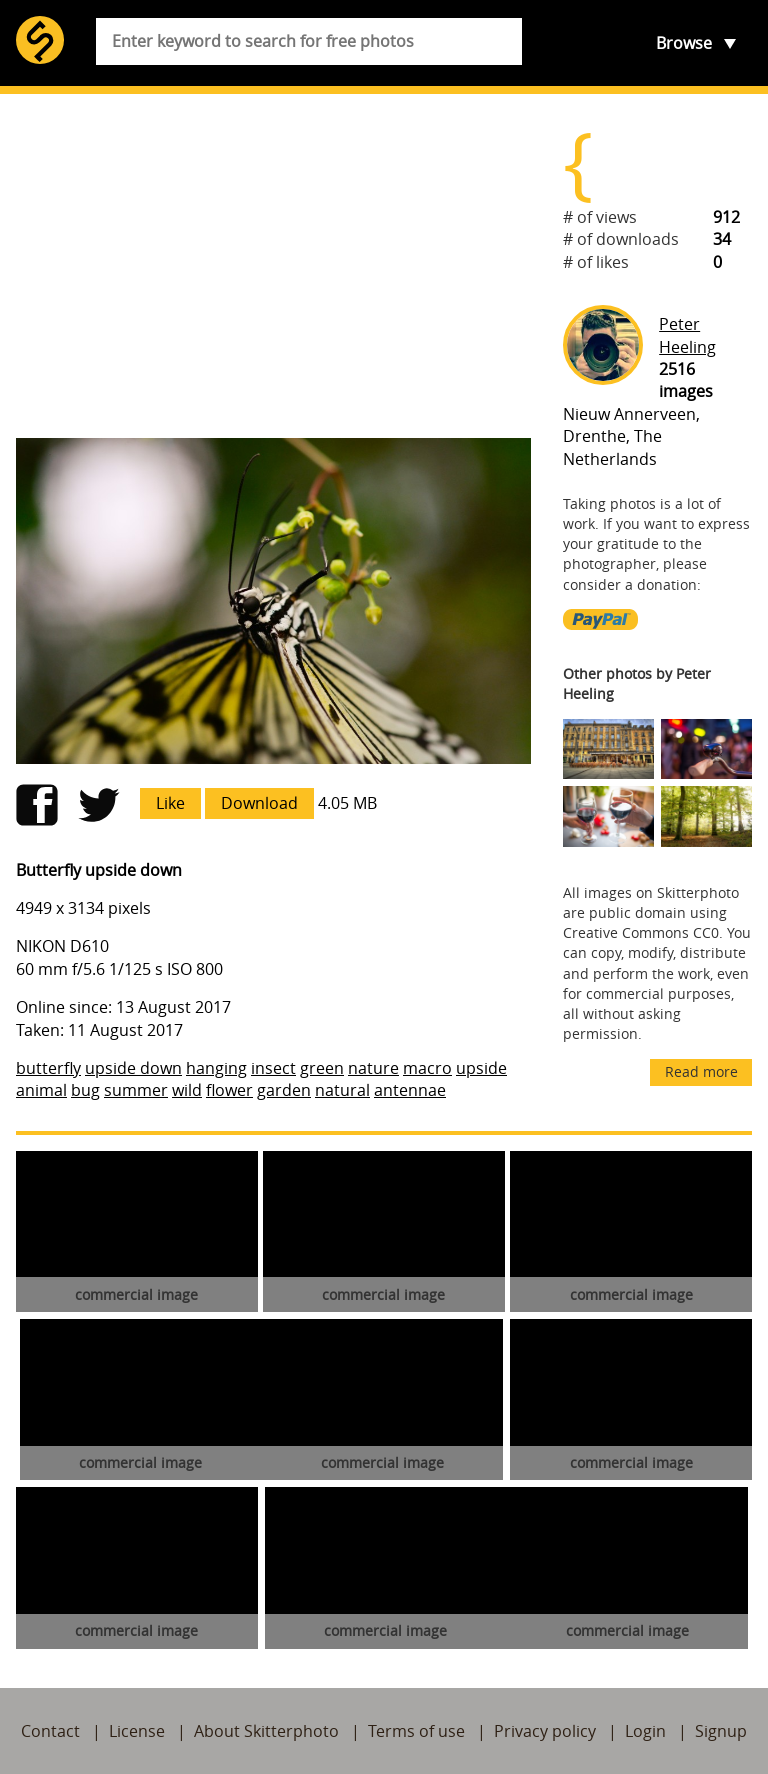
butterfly (48, 1068)
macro (427, 1068)
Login (645, 1731)
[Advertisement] (273, 266)
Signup (721, 1731)
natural (342, 1090)
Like (170, 803)
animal (41, 1090)
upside (481, 1068)
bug (85, 1090)
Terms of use (416, 1731)
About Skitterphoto (266, 1731)
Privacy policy (545, 1731)
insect (273, 1068)
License (137, 1731)
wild (187, 1090)
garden (284, 1090)
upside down (133, 1068)
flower (229, 1090)
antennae (410, 1090)
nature (373, 1068)
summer (136, 1090)
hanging (216, 1068)
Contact (50, 1731)
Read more (701, 1071)
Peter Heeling (687, 335)
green (322, 1068)
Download (259, 803)
